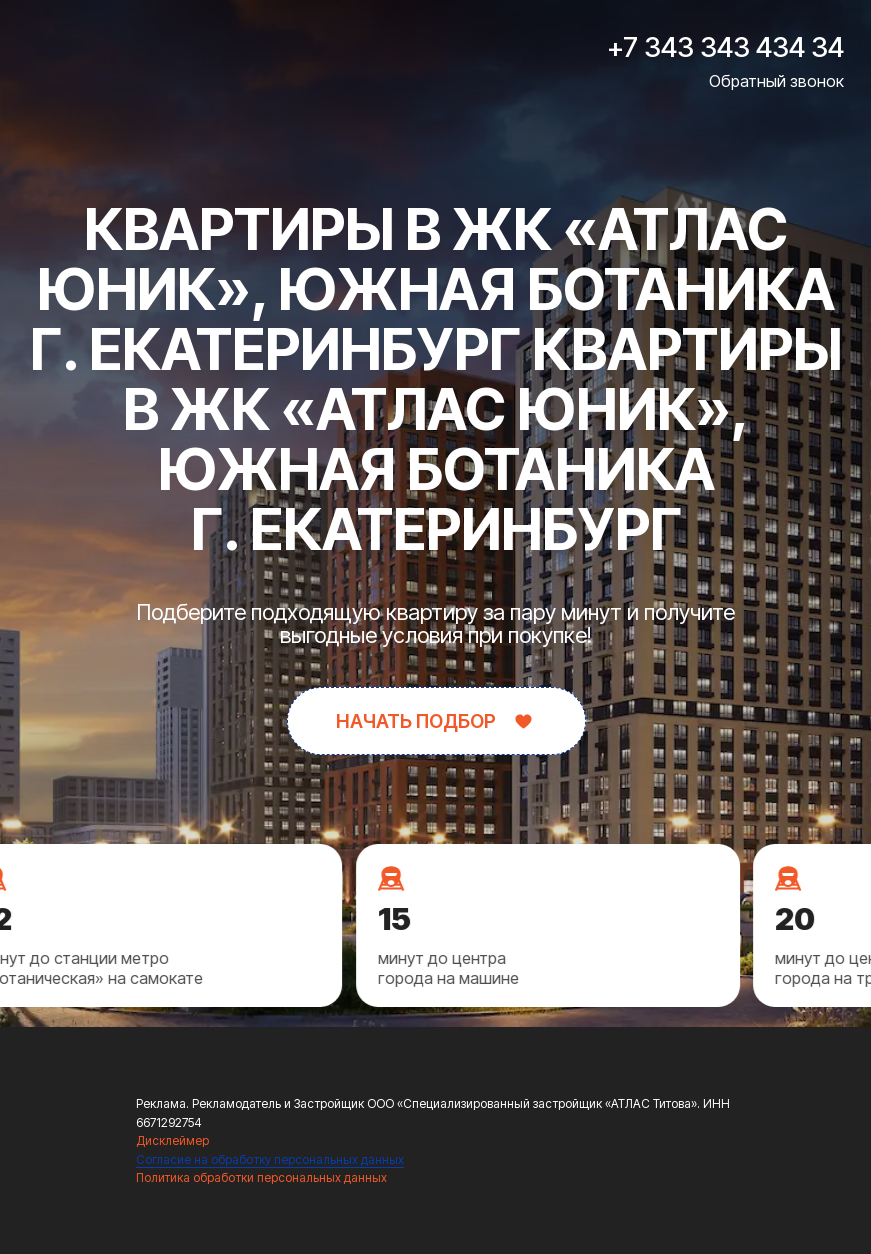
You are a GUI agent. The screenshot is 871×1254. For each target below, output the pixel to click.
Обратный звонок (776, 81)
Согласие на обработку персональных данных (270, 1159)
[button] (436, 721)
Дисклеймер (172, 1140)
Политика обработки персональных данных (261, 1177)
